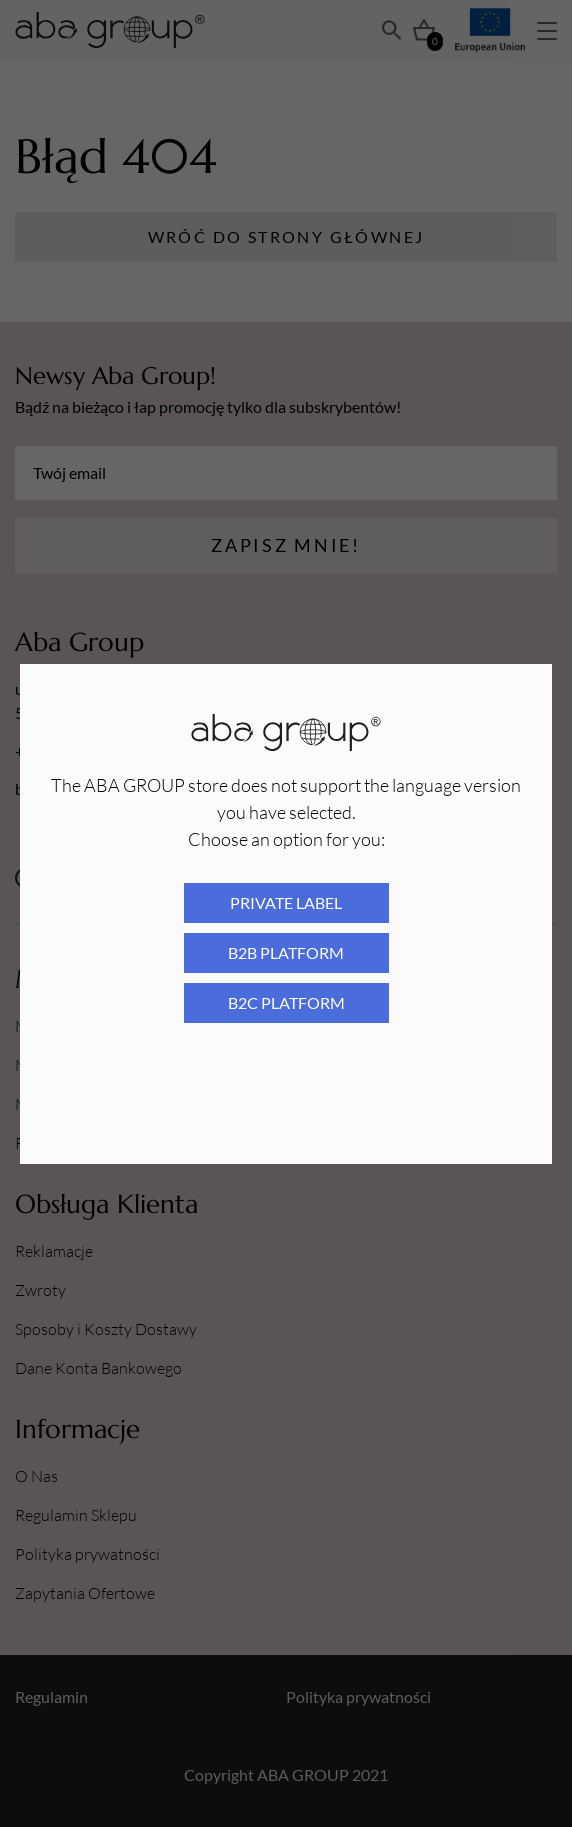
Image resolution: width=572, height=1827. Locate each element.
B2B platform (286, 952)
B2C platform (286, 1002)
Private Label (286, 902)
